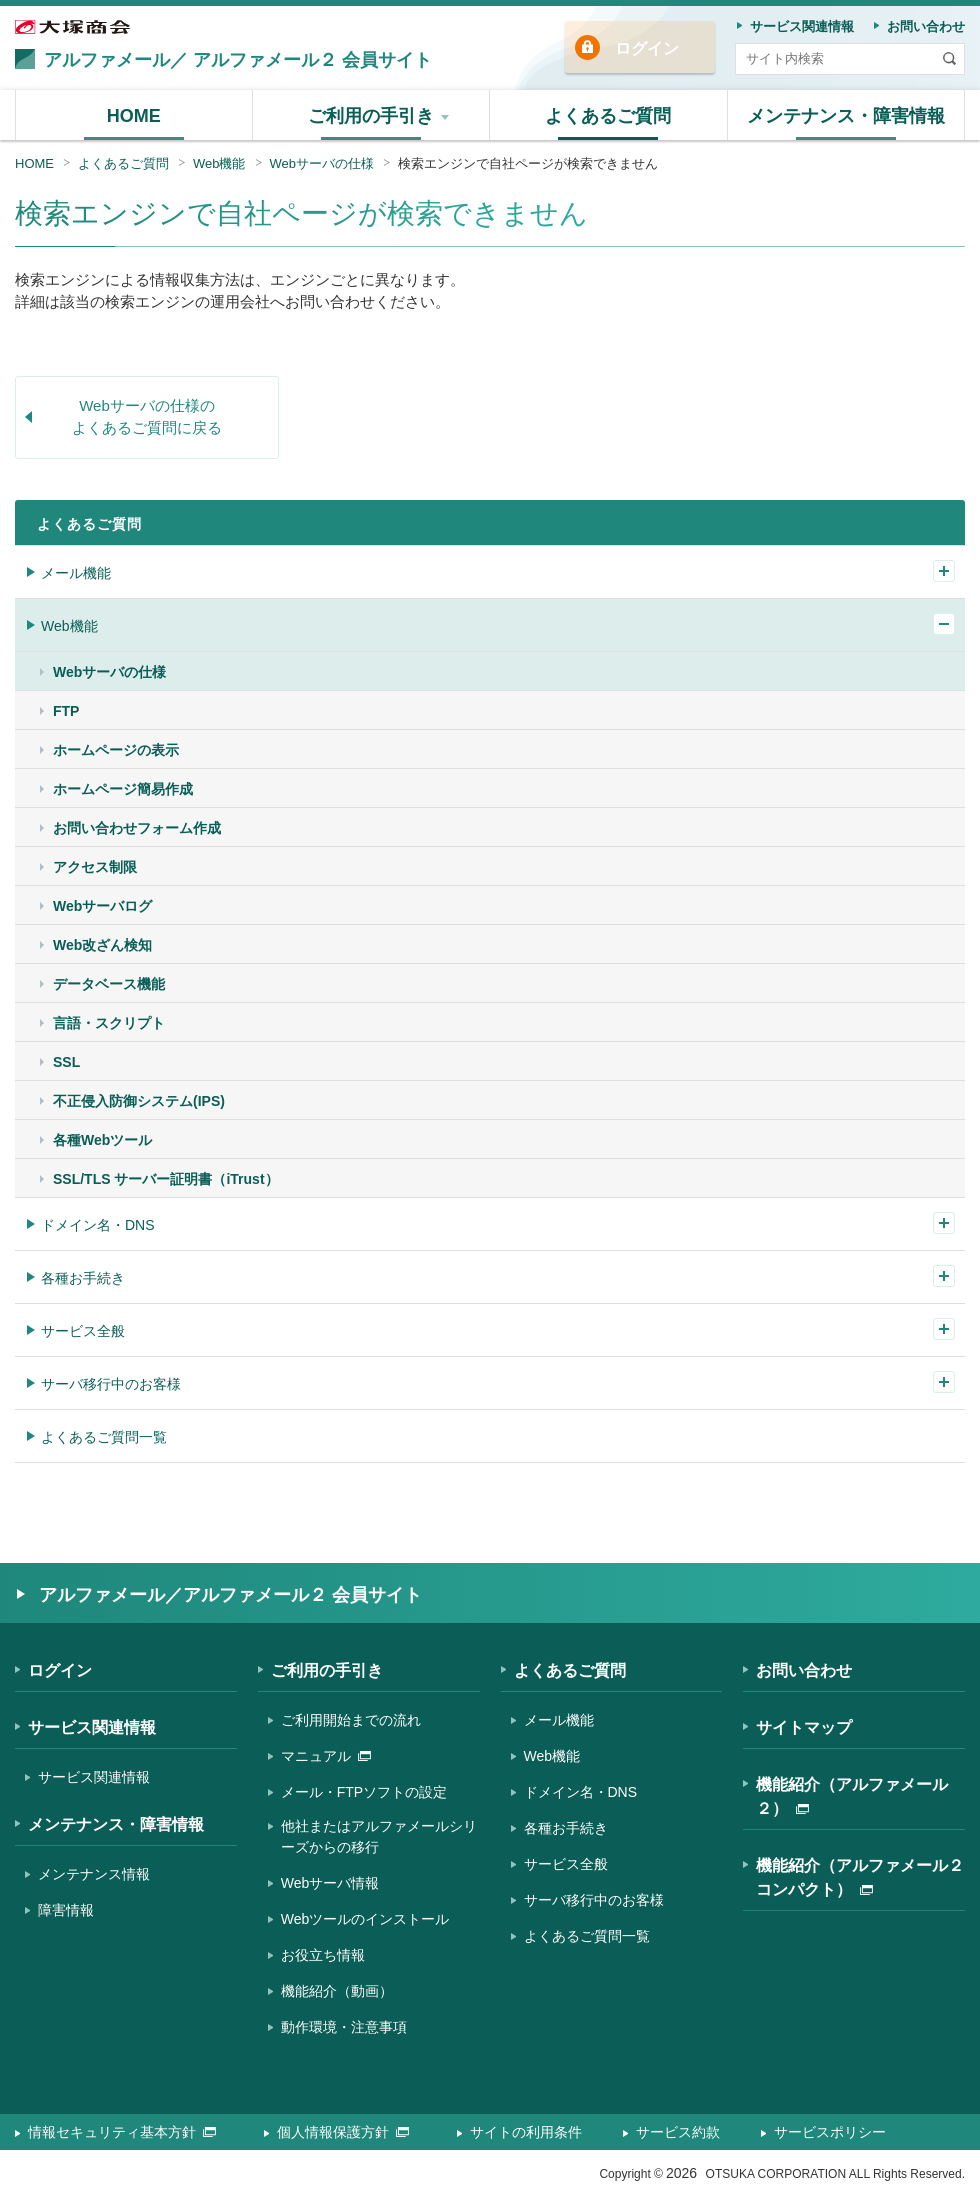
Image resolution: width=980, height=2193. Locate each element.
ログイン (647, 48)
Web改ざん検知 (102, 945)
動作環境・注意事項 (344, 2027)
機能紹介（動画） (337, 1991)
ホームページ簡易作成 (123, 789)
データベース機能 (109, 984)
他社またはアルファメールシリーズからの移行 (379, 1836)
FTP (66, 711)
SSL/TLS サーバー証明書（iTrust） (166, 1179)
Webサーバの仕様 (322, 163)
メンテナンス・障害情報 (116, 1824)
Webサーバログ (102, 906)
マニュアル (326, 1756)
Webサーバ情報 (330, 1883)
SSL (66, 1062)
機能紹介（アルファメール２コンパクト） (860, 1877)
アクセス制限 (95, 867)
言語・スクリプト (109, 1023)
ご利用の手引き (327, 1670)
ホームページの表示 (116, 750)
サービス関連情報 (92, 1727)
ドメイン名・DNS (98, 1225)
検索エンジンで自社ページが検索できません (528, 163)
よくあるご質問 (123, 163)
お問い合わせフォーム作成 (137, 828)
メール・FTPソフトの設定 (364, 1792)
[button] (372, 115)
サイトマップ (804, 1727)
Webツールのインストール (365, 1919)
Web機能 (219, 163)
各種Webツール (102, 1140)
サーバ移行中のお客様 (111, 1384)
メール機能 (76, 573)
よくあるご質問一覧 (104, 1437)
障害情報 (66, 1910)
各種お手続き (83, 1278)
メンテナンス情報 (94, 1874)
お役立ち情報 (323, 1955)
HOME (34, 163)
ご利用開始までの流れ (351, 1720)
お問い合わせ (804, 1670)
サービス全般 (83, 1331)
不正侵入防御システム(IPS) (139, 1101)
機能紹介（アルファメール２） (852, 1796)
